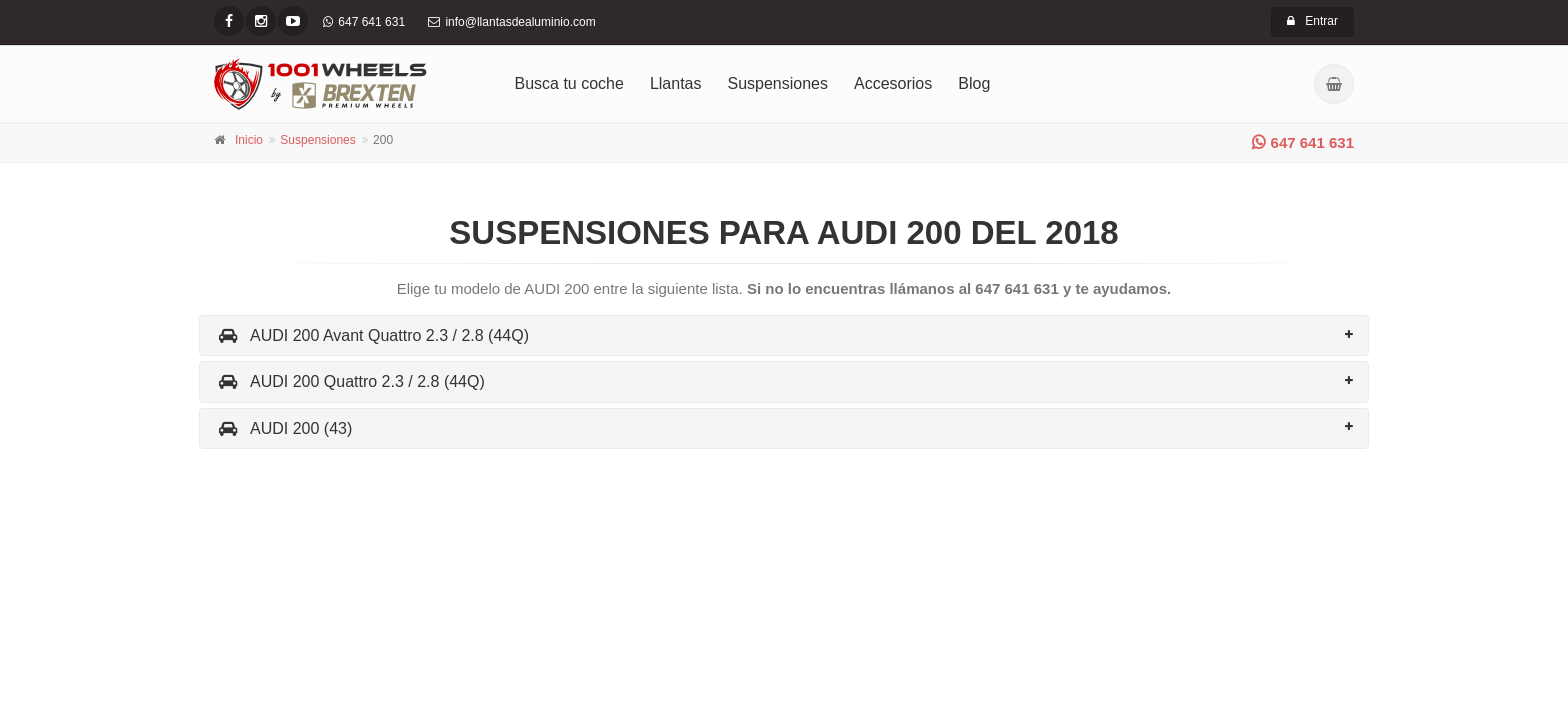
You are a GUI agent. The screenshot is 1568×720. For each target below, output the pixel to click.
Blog (974, 83)
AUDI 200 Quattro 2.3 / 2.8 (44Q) (350, 381)
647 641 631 (1303, 142)
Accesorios (893, 83)
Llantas (676, 83)
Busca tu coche (569, 83)
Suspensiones (778, 83)
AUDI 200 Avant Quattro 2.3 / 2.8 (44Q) (372, 335)
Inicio (249, 140)
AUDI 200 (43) (283, 428)
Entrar (1312, 21)
